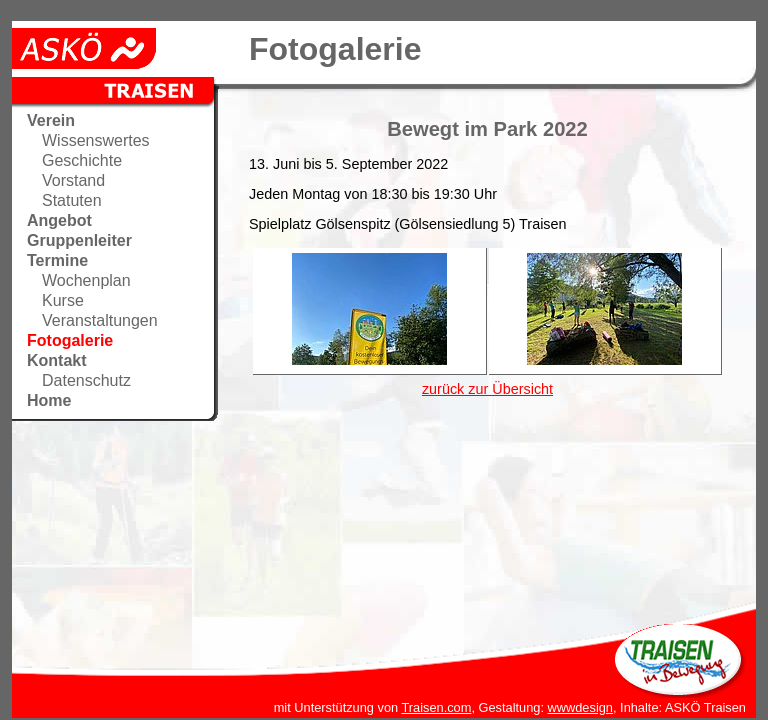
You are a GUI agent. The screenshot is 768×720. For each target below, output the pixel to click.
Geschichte (82, 160)
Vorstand (73, 180)
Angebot (59, 220)
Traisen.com (436, 707)
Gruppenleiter (79, 240)
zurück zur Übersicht (487, 389)
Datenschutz (86, 380)
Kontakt (57, 360)
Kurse (63, 300)
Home (49, 400)
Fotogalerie (70, 340)
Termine (57, 260)
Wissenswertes (96, 140)
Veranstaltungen (100, 320)
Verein (51, 120)
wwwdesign (580, 707)
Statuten (72, 200)
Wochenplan (86, 280)
